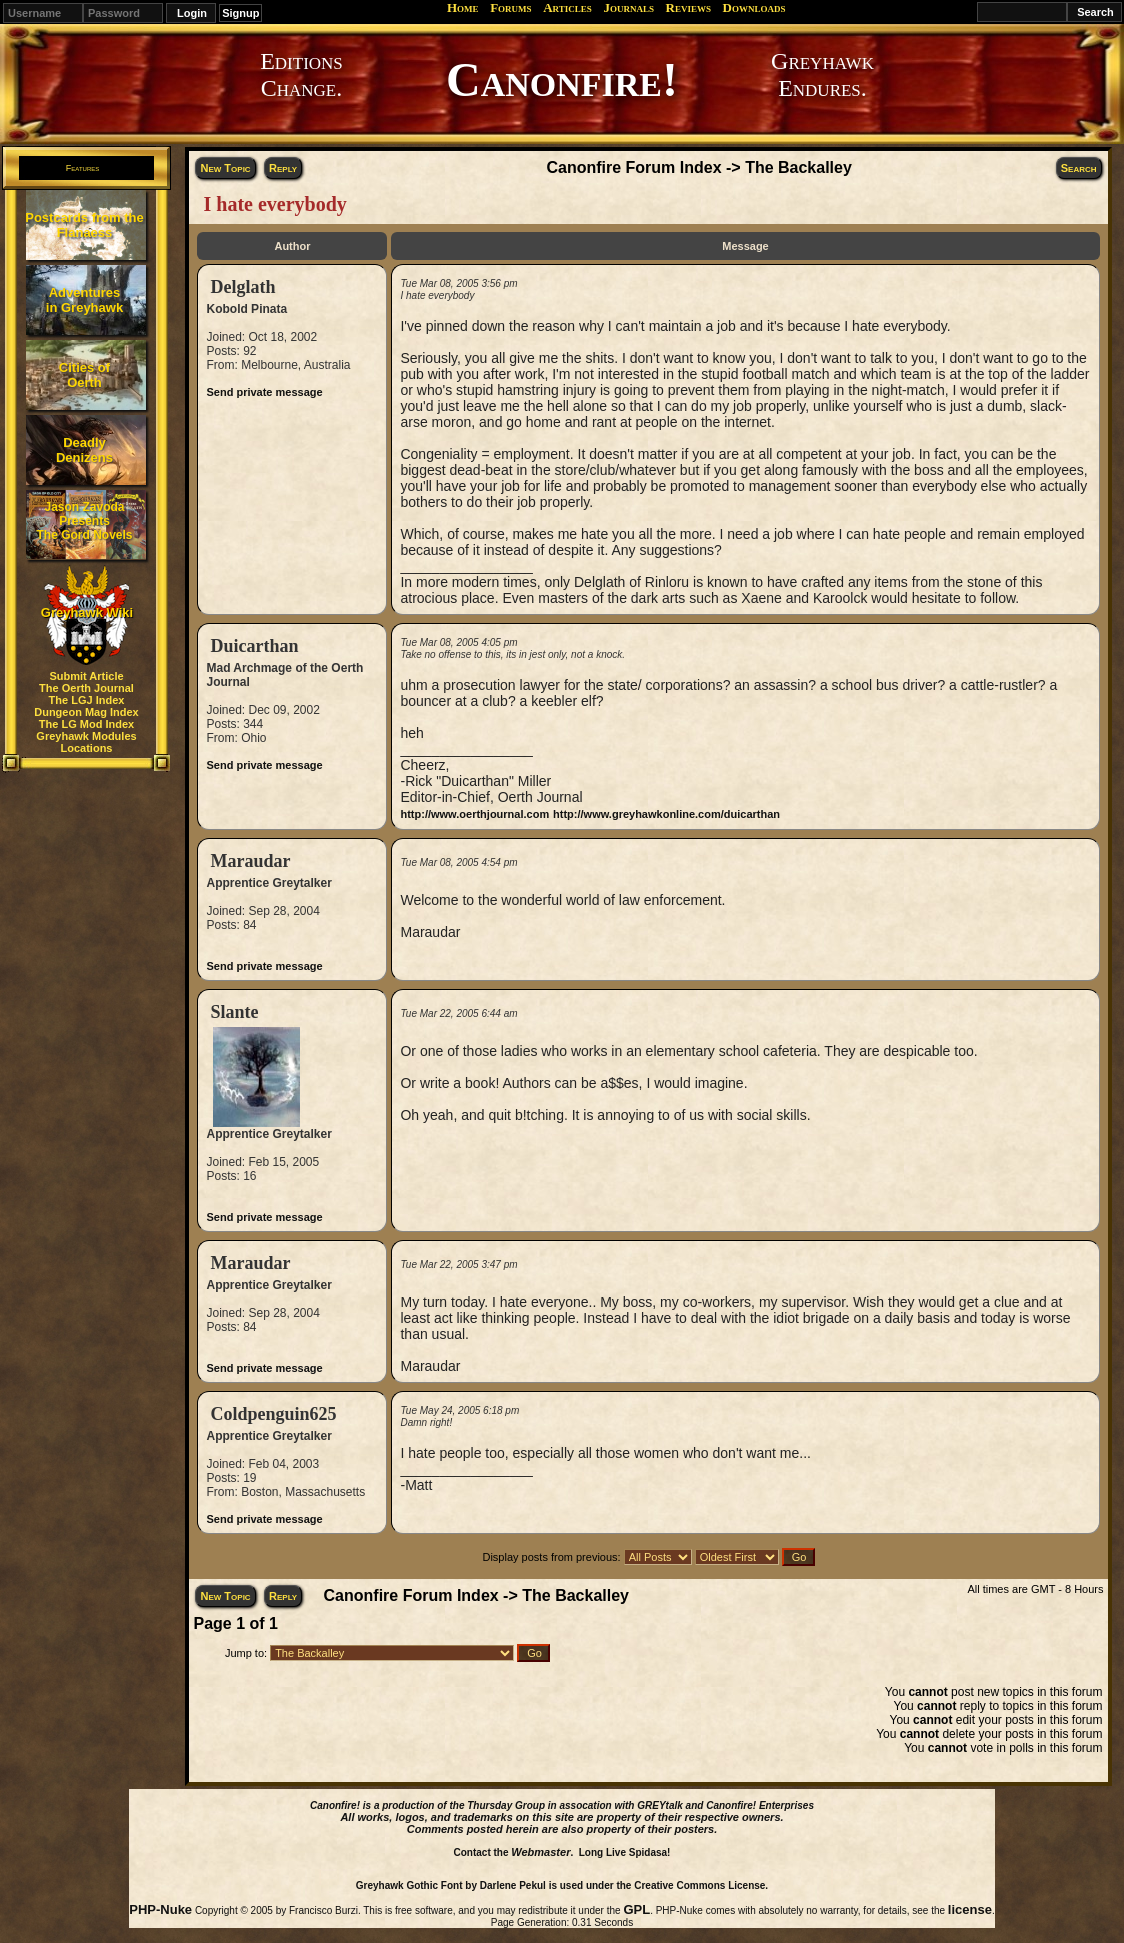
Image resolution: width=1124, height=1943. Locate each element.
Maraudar (250, 861)
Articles (567, 7)
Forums (510, 7)
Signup (240, 13)
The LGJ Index (87, 700)
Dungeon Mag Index (86, 712)
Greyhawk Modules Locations (86, 742)
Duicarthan (254, 646)
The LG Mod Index (86, 724)
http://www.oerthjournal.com (474, 814)
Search (1079, 168)
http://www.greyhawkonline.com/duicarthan (666, 814)
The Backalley (798, 167)
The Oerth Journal (86, 688)
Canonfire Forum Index (633, 167)
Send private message (264, 392)
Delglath (242, 287)
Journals (628, 7)
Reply (283, 168)
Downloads (754, 7)
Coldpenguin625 (273, 1414)
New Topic (225, 168)
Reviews (688, 7)
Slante (234, 1012)
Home (463, 7)
